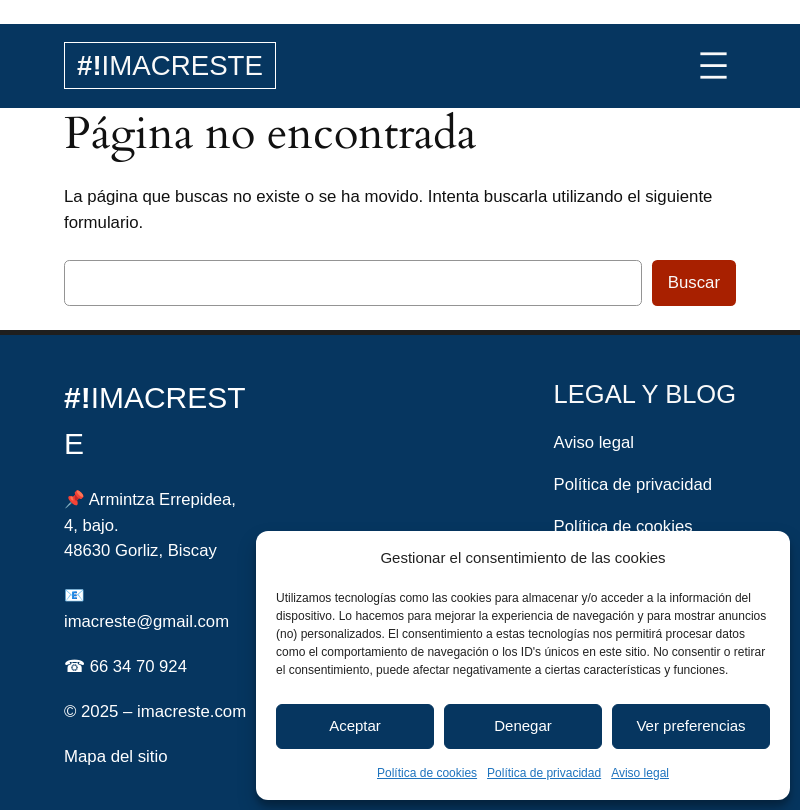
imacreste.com (191, 711)
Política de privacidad (544, 773)
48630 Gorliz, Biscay (140, 550)
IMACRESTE (170, 65)
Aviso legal (640, 773)
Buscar (694, 282)
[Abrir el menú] (713, 65)
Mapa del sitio (116, 756)
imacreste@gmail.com (146, 621)
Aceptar (355, 725)
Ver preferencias (690, 725)
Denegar (523, 725)
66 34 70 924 (138, 666)
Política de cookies (427, 773)
